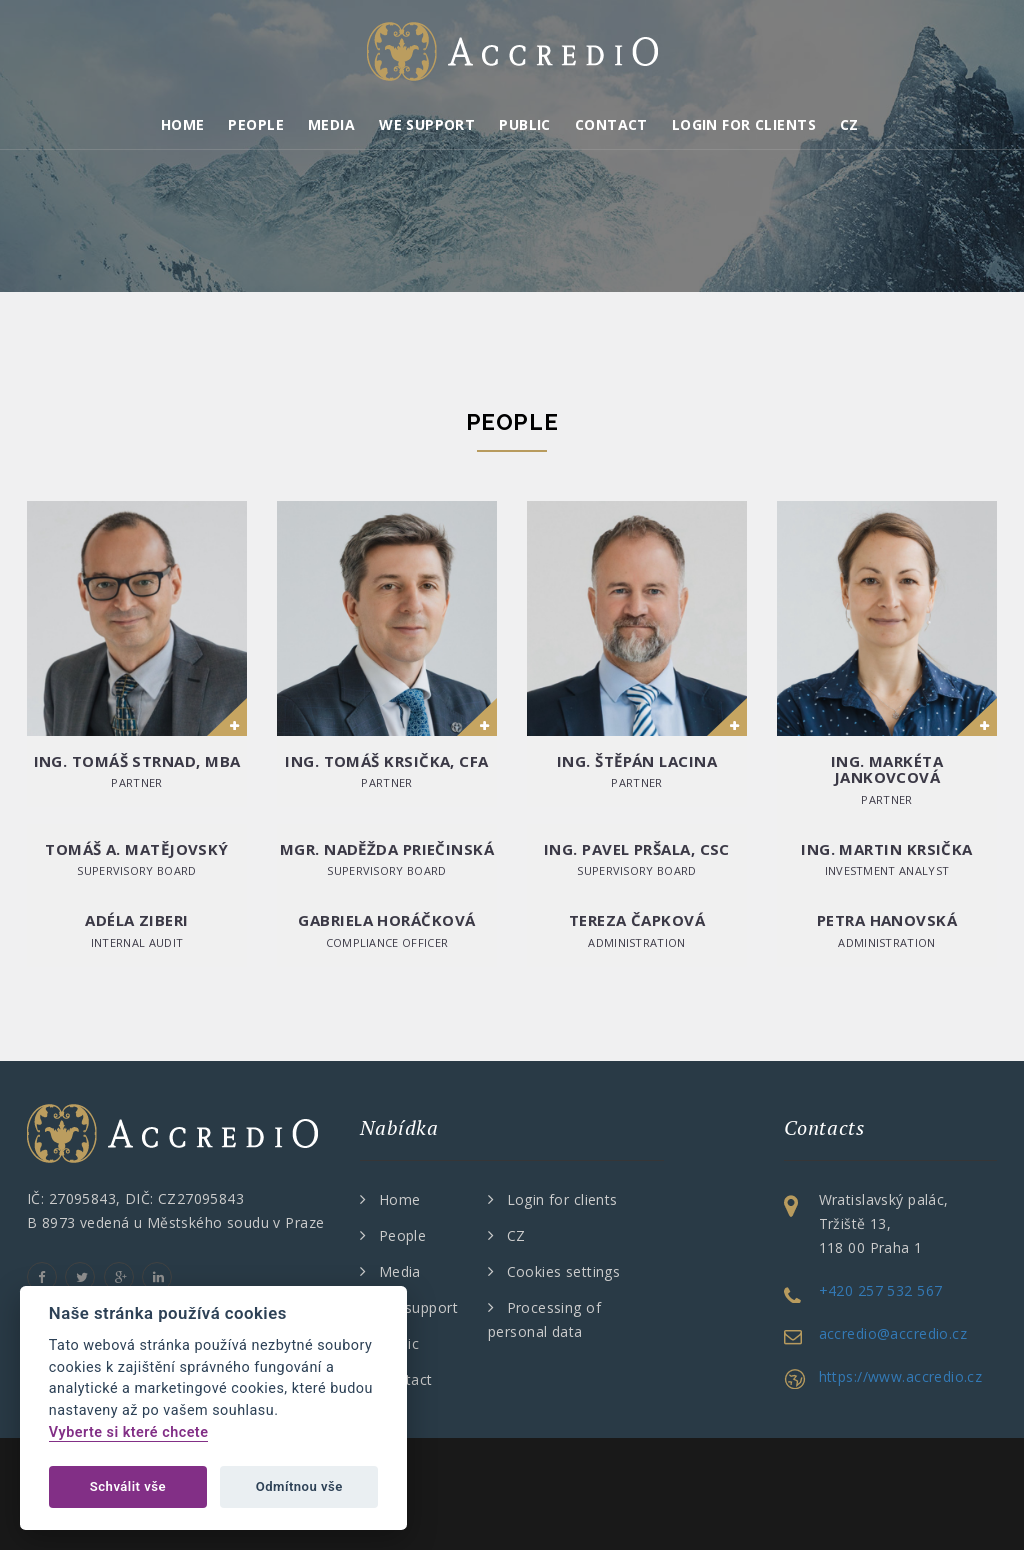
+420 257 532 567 (881, 1290)
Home (183, 124)
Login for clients (744, 124)
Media (331, 124)
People (256, 124)
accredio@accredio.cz (893, 1333)
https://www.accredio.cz (901, 1376)
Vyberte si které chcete (129, 1432)
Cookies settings (564, 1271)
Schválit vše (128, 1486)
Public (525, 124)
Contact (611, 124)
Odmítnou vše (299, 1486)
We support (427, 124)
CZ (849, 124)
